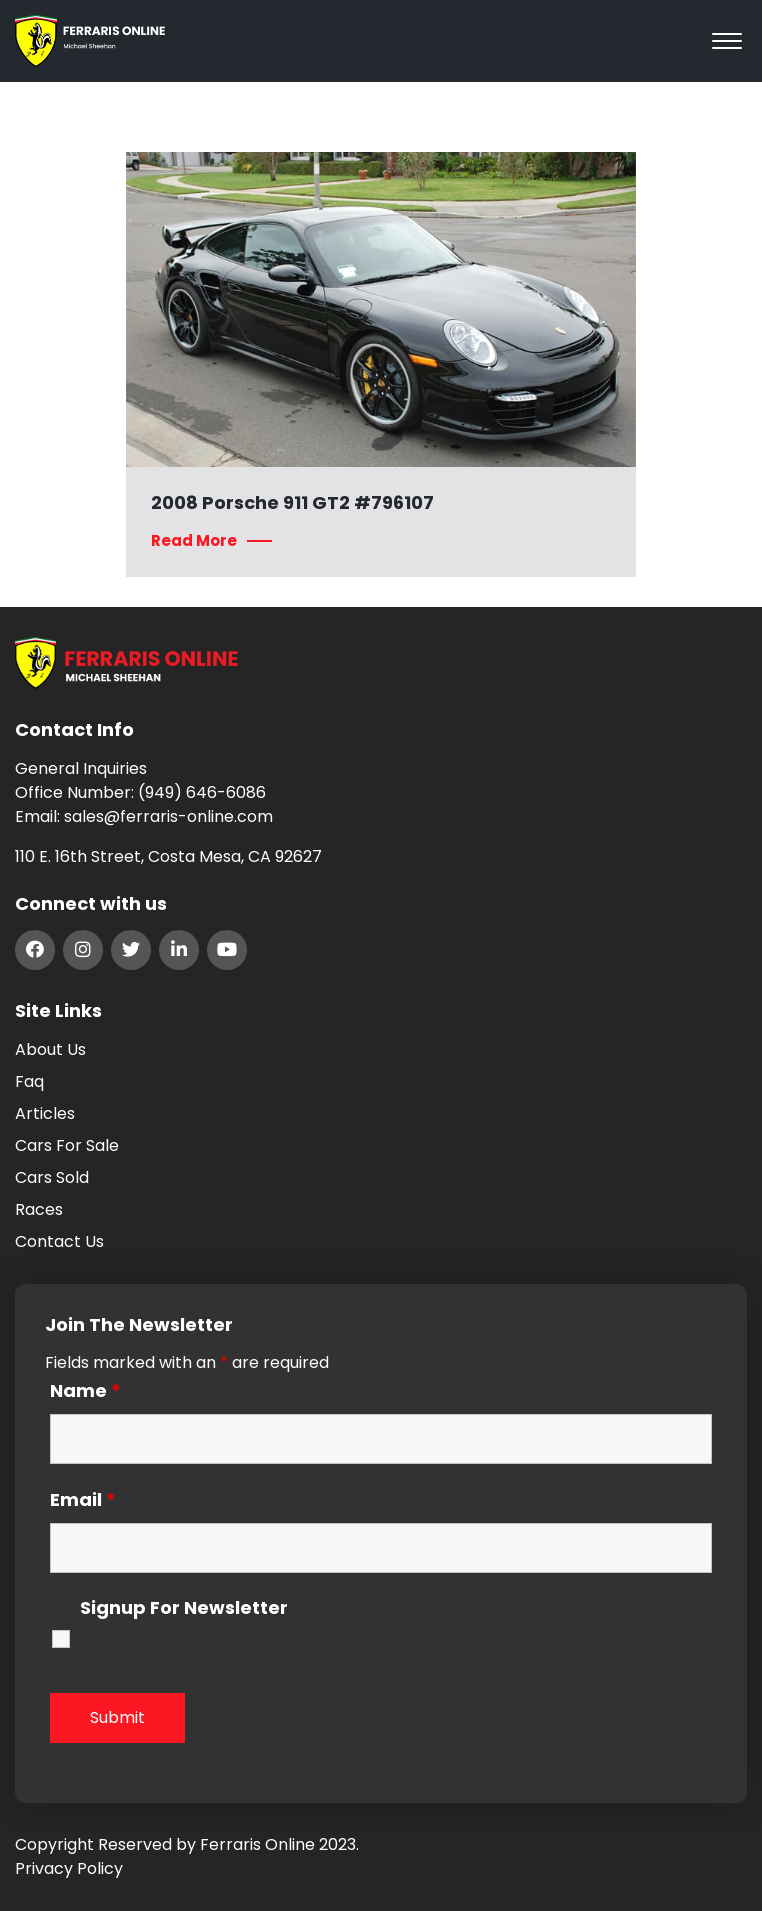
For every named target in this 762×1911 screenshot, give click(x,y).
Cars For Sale (67, 1145)
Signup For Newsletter (184, 1609)
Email (83, 1500)
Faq (29, 1081)
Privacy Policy (69, 1868)
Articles (45, 1113)
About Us (50, 1049)
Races (39, 1209)
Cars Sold (52, 1177)
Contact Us (59, 1241)
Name (85, 1391)
